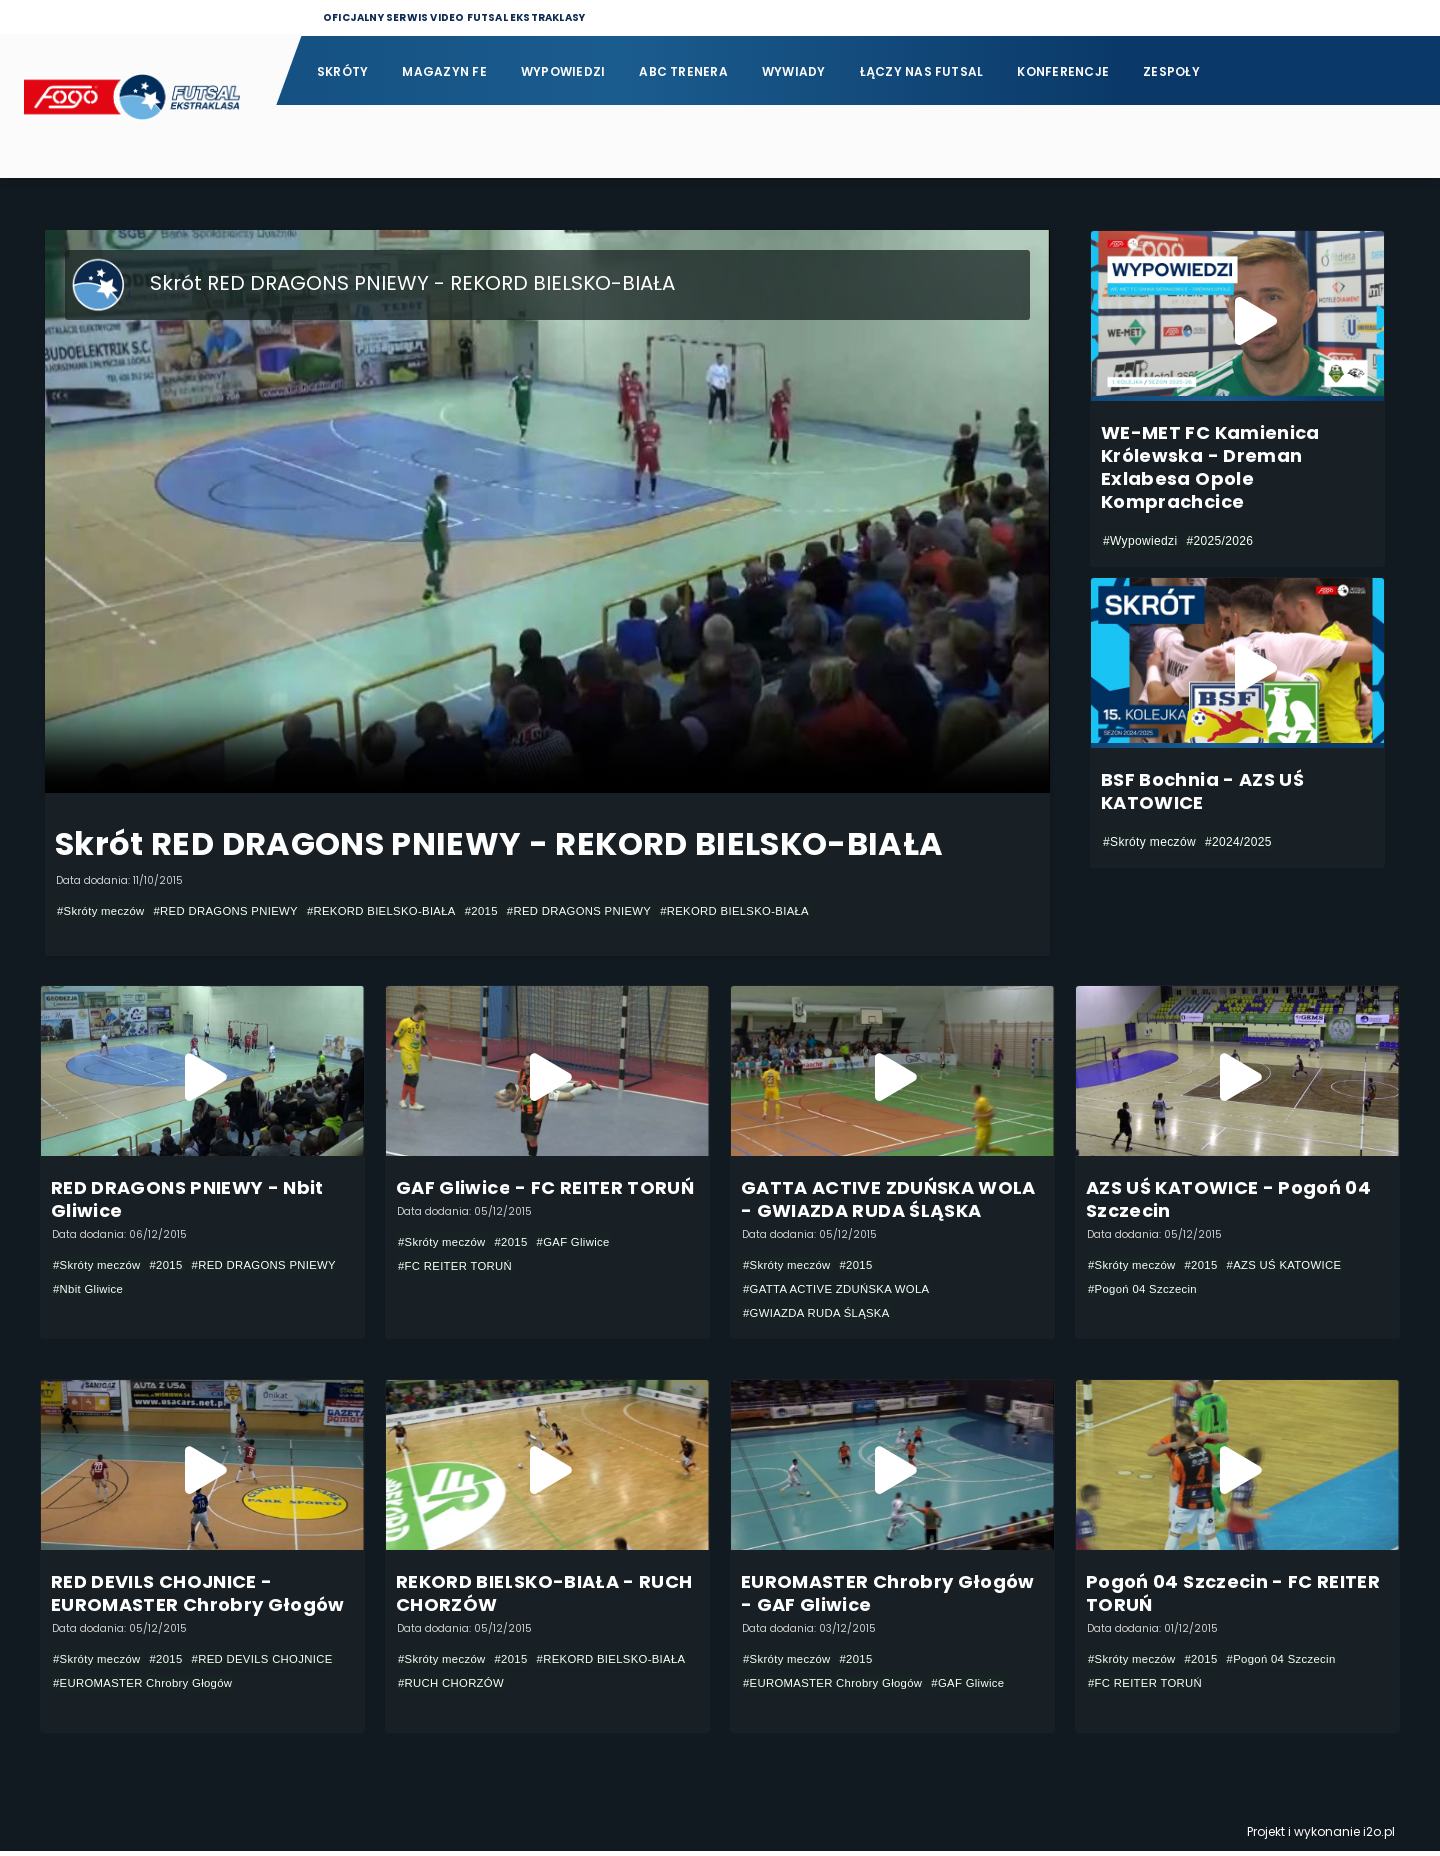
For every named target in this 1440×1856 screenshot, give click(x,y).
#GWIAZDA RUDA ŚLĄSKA (821, 1314)
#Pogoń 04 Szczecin (1146, 1290)
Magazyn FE (444, 71)
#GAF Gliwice (583, 1243)
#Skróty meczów (103, 911)
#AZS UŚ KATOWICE (1295, 1266)
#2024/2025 (1238, 842)
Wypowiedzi (563, 71)
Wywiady (794, 71)
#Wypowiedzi (1140, 541)
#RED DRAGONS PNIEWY (235, 911)
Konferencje (1063, 71)
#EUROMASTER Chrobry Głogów (148, 1710)
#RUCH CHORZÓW (621, 1686)
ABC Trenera (683, 71)
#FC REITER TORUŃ (458, 1267)
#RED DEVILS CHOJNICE (128, 1686)
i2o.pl (1379, 1836)
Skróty (342, 71)
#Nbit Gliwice (252, 1290)
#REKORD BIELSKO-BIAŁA (400, 911)
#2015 (505, 911)
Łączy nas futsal (922, 71)
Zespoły (1171, 71)
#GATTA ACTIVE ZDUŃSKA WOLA (842, 1290)
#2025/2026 (1219, 541)
